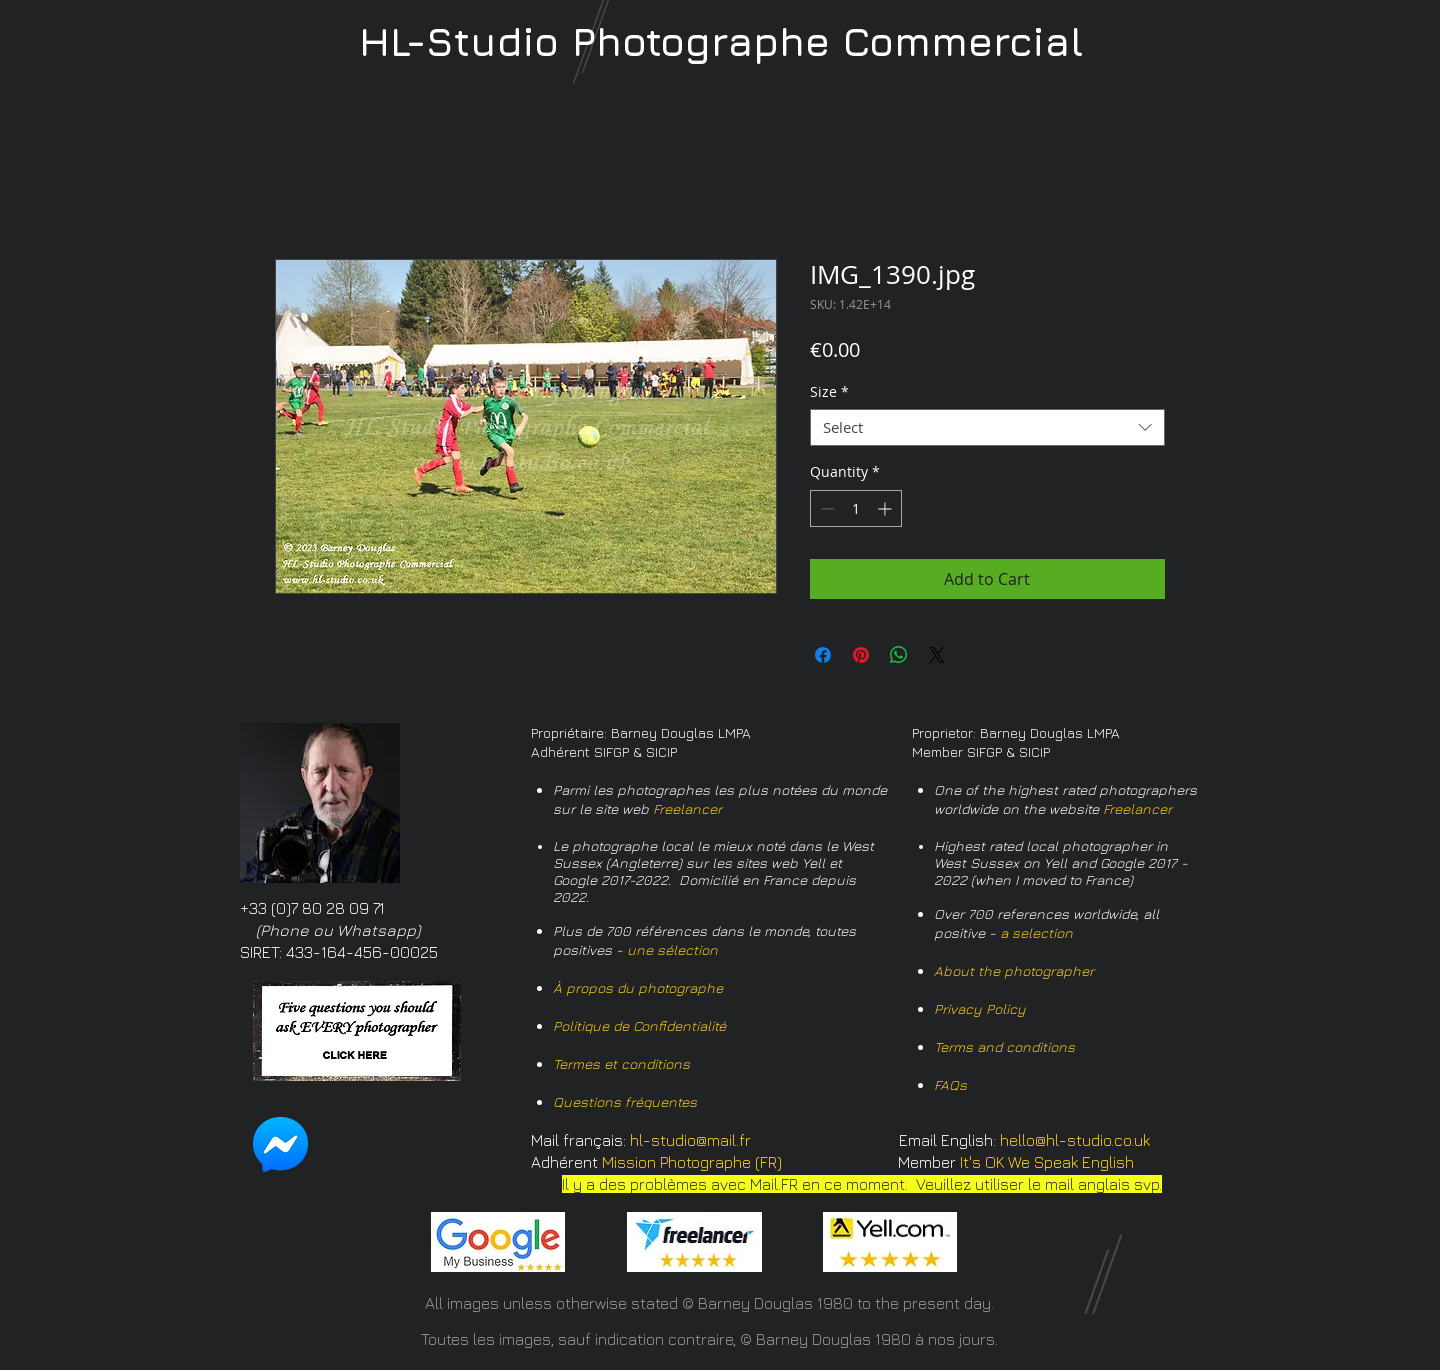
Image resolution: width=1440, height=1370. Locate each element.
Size (829, 392)
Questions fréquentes (625, 1101)
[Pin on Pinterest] (861, 655)
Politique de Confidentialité (639, 1025)
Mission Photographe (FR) (692, 1162)
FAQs (950, 1084)
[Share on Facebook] (823, 655)
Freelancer (687, 808)
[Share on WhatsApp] (899, 655)
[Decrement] (825, 508)
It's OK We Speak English (1047, 1162)
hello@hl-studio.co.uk (1075, 1140)
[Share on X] (937, 655)
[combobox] (987, 428)
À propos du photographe (638, 987)
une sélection (672, 949)
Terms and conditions (1004, 1046)
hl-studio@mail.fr (690, 1140)
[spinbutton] (856, 508)
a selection (1036, 932)
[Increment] (886, 508)
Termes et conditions (621, 1063)
